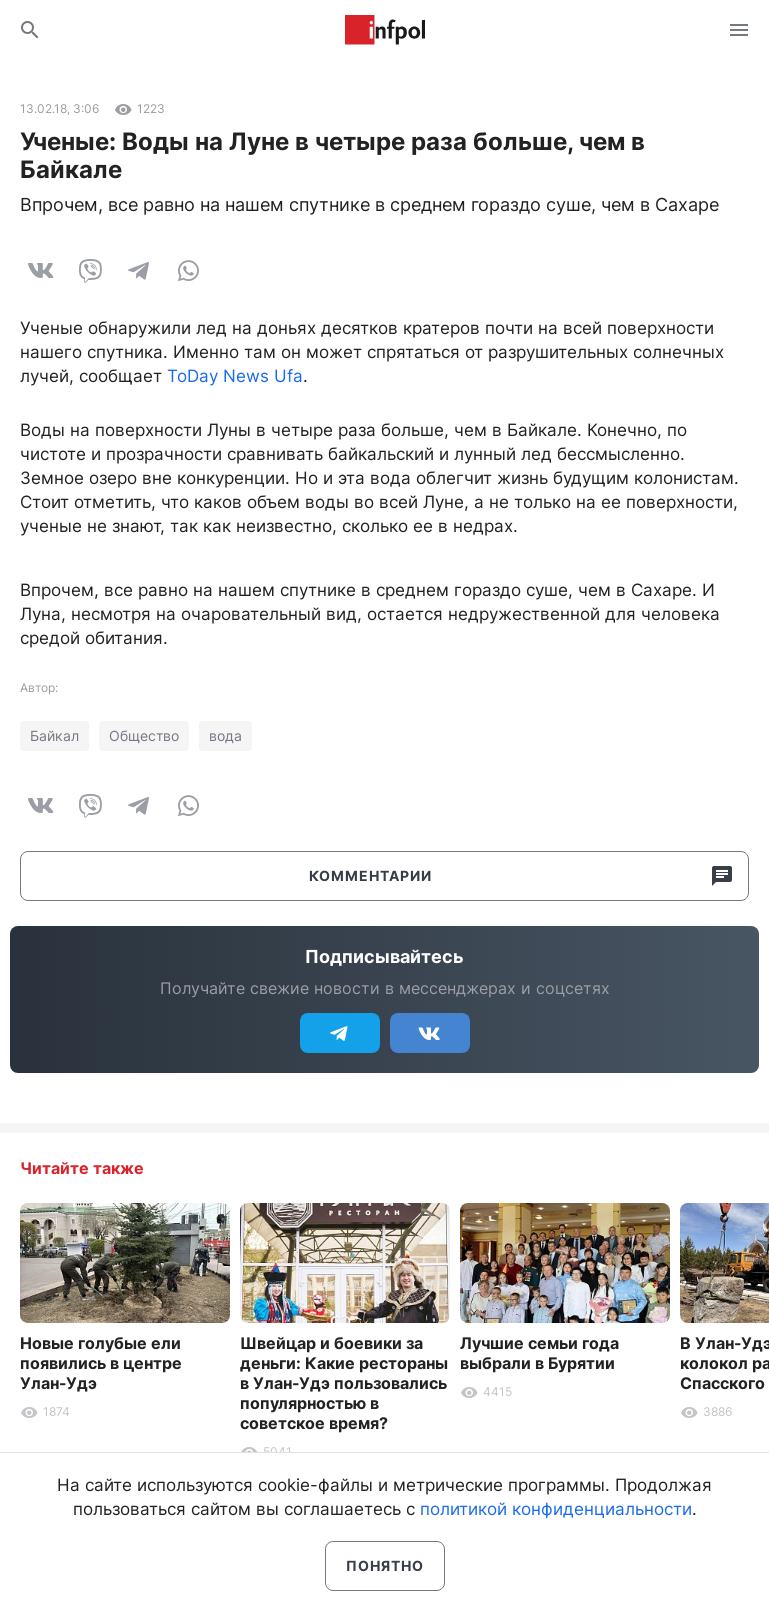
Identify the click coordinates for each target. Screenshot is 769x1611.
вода (225, 735)
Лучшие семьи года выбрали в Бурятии (539, 1353)
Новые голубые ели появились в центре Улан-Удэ (101, 1363)
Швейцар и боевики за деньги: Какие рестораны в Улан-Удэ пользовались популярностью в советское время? (344, 1383)
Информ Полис (385, 30)
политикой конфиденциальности (556, 1509)
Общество (144, 735)
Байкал (54, 735)
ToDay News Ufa (235, 376)
